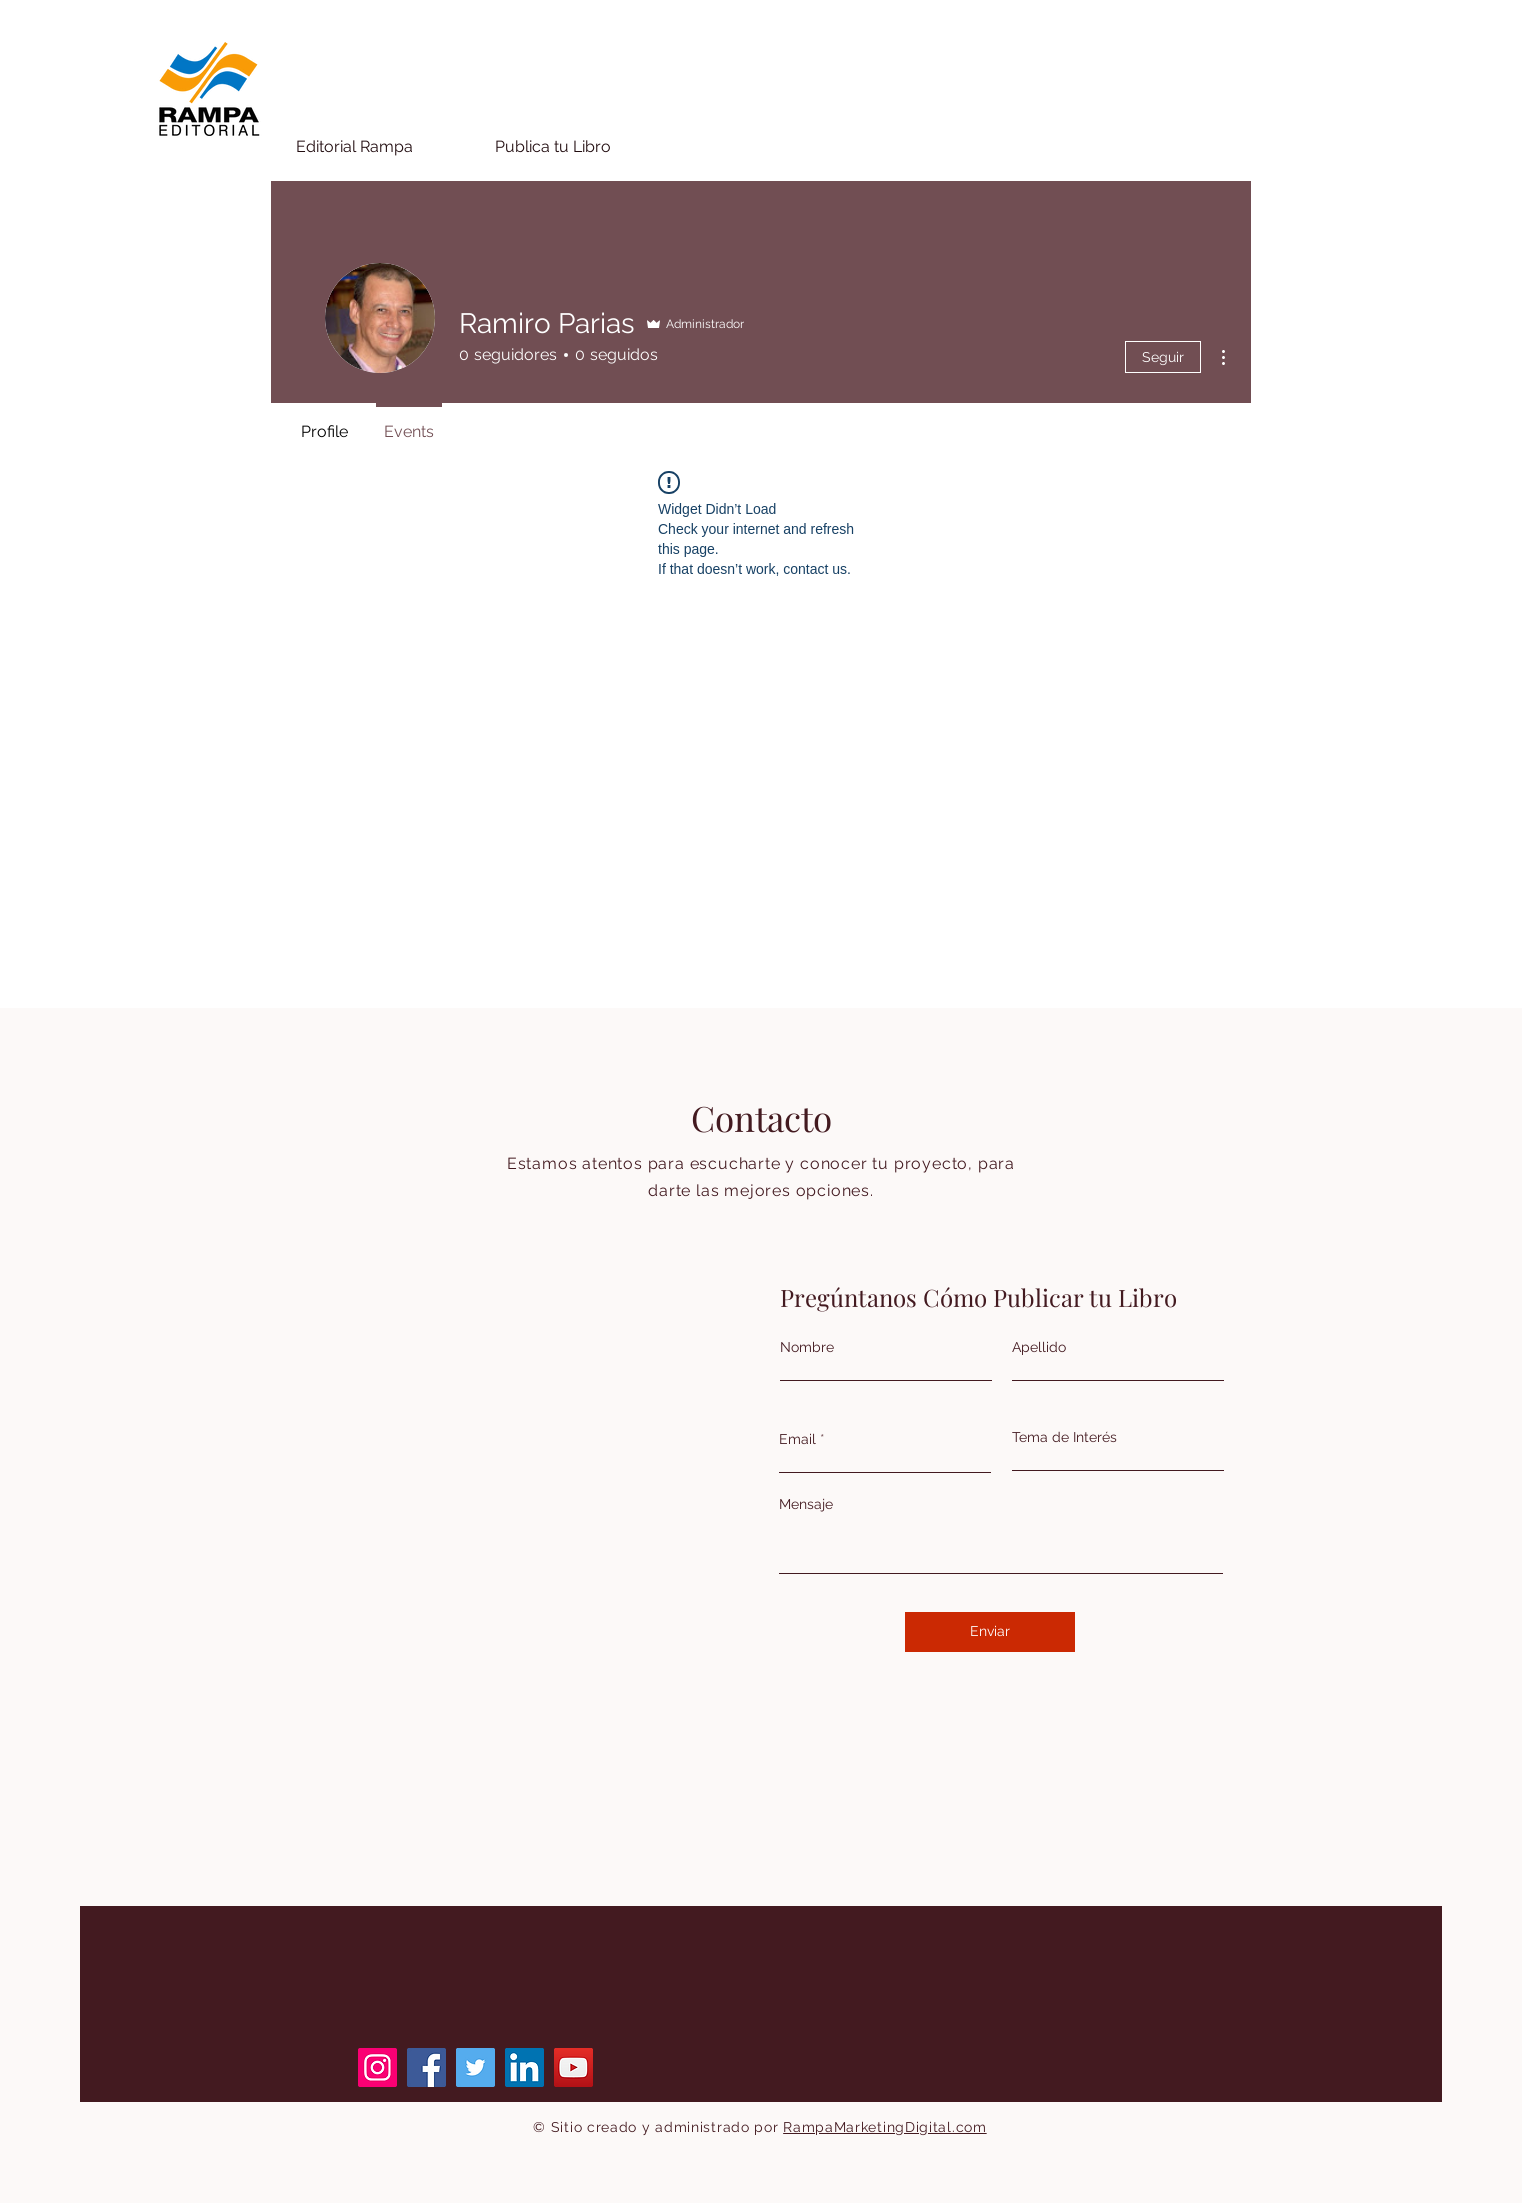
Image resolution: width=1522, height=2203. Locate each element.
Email (797, 1439)
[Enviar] (990, 1632)
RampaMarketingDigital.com (885, 2127)
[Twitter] (475, 2067)
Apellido (1039, 1347)
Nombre (807, 1347)
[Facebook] (426, 2067)
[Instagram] (377, 2067)
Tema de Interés (1064, 1437)
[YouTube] (573, 2067)
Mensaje (806, 1504)
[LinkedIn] (524, 2067)
